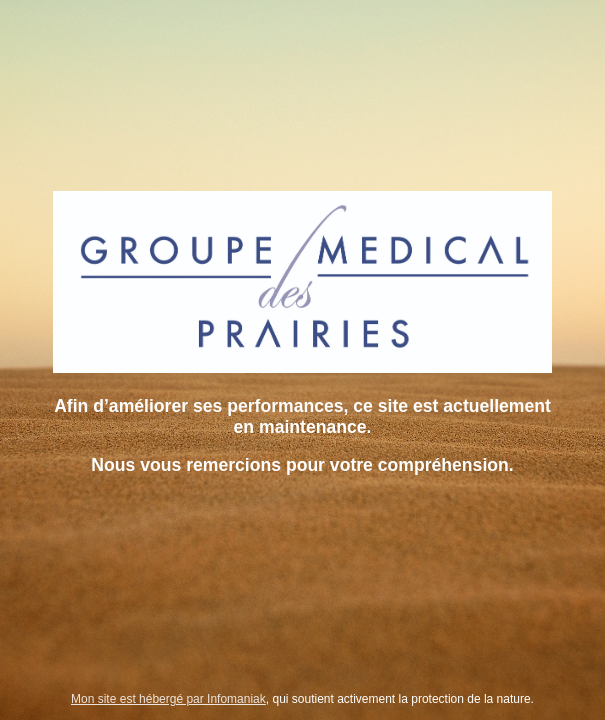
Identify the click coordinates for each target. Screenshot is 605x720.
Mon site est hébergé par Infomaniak (168, 699)
